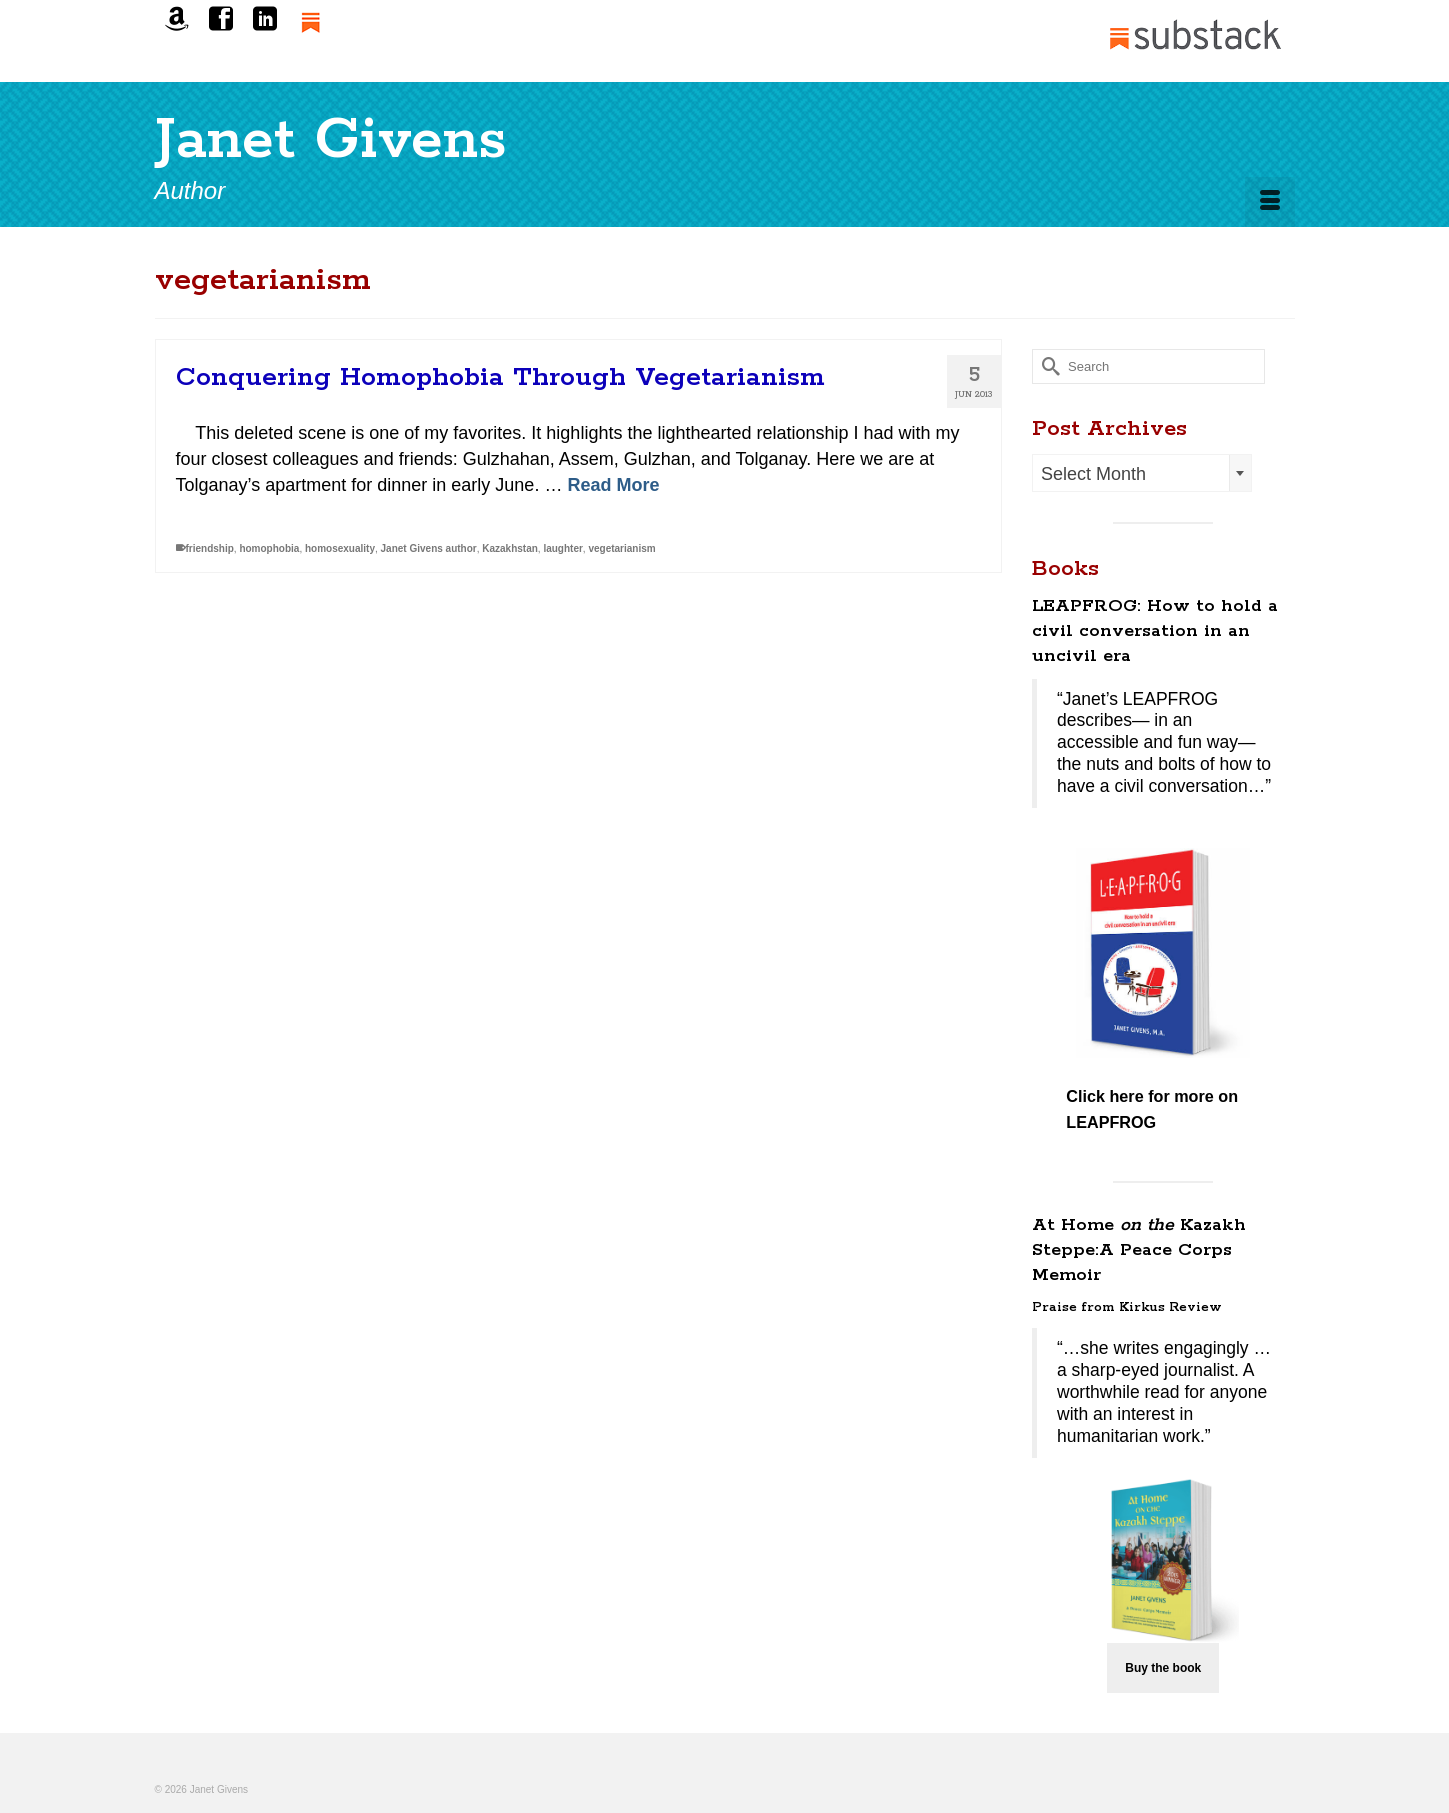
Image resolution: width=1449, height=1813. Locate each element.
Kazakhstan (510, 549)
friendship (210, 549)
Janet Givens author (429, 549)
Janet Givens (331, 141)
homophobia (269, 549)
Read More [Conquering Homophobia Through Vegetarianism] (613, 486)
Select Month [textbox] (1093, 474)
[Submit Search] (1047, 366)
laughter (562, 549)
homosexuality (340, 549)
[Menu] (1270, 202)
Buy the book (1163, 1668)
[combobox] (1142, 473)
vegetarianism (621, 549)
